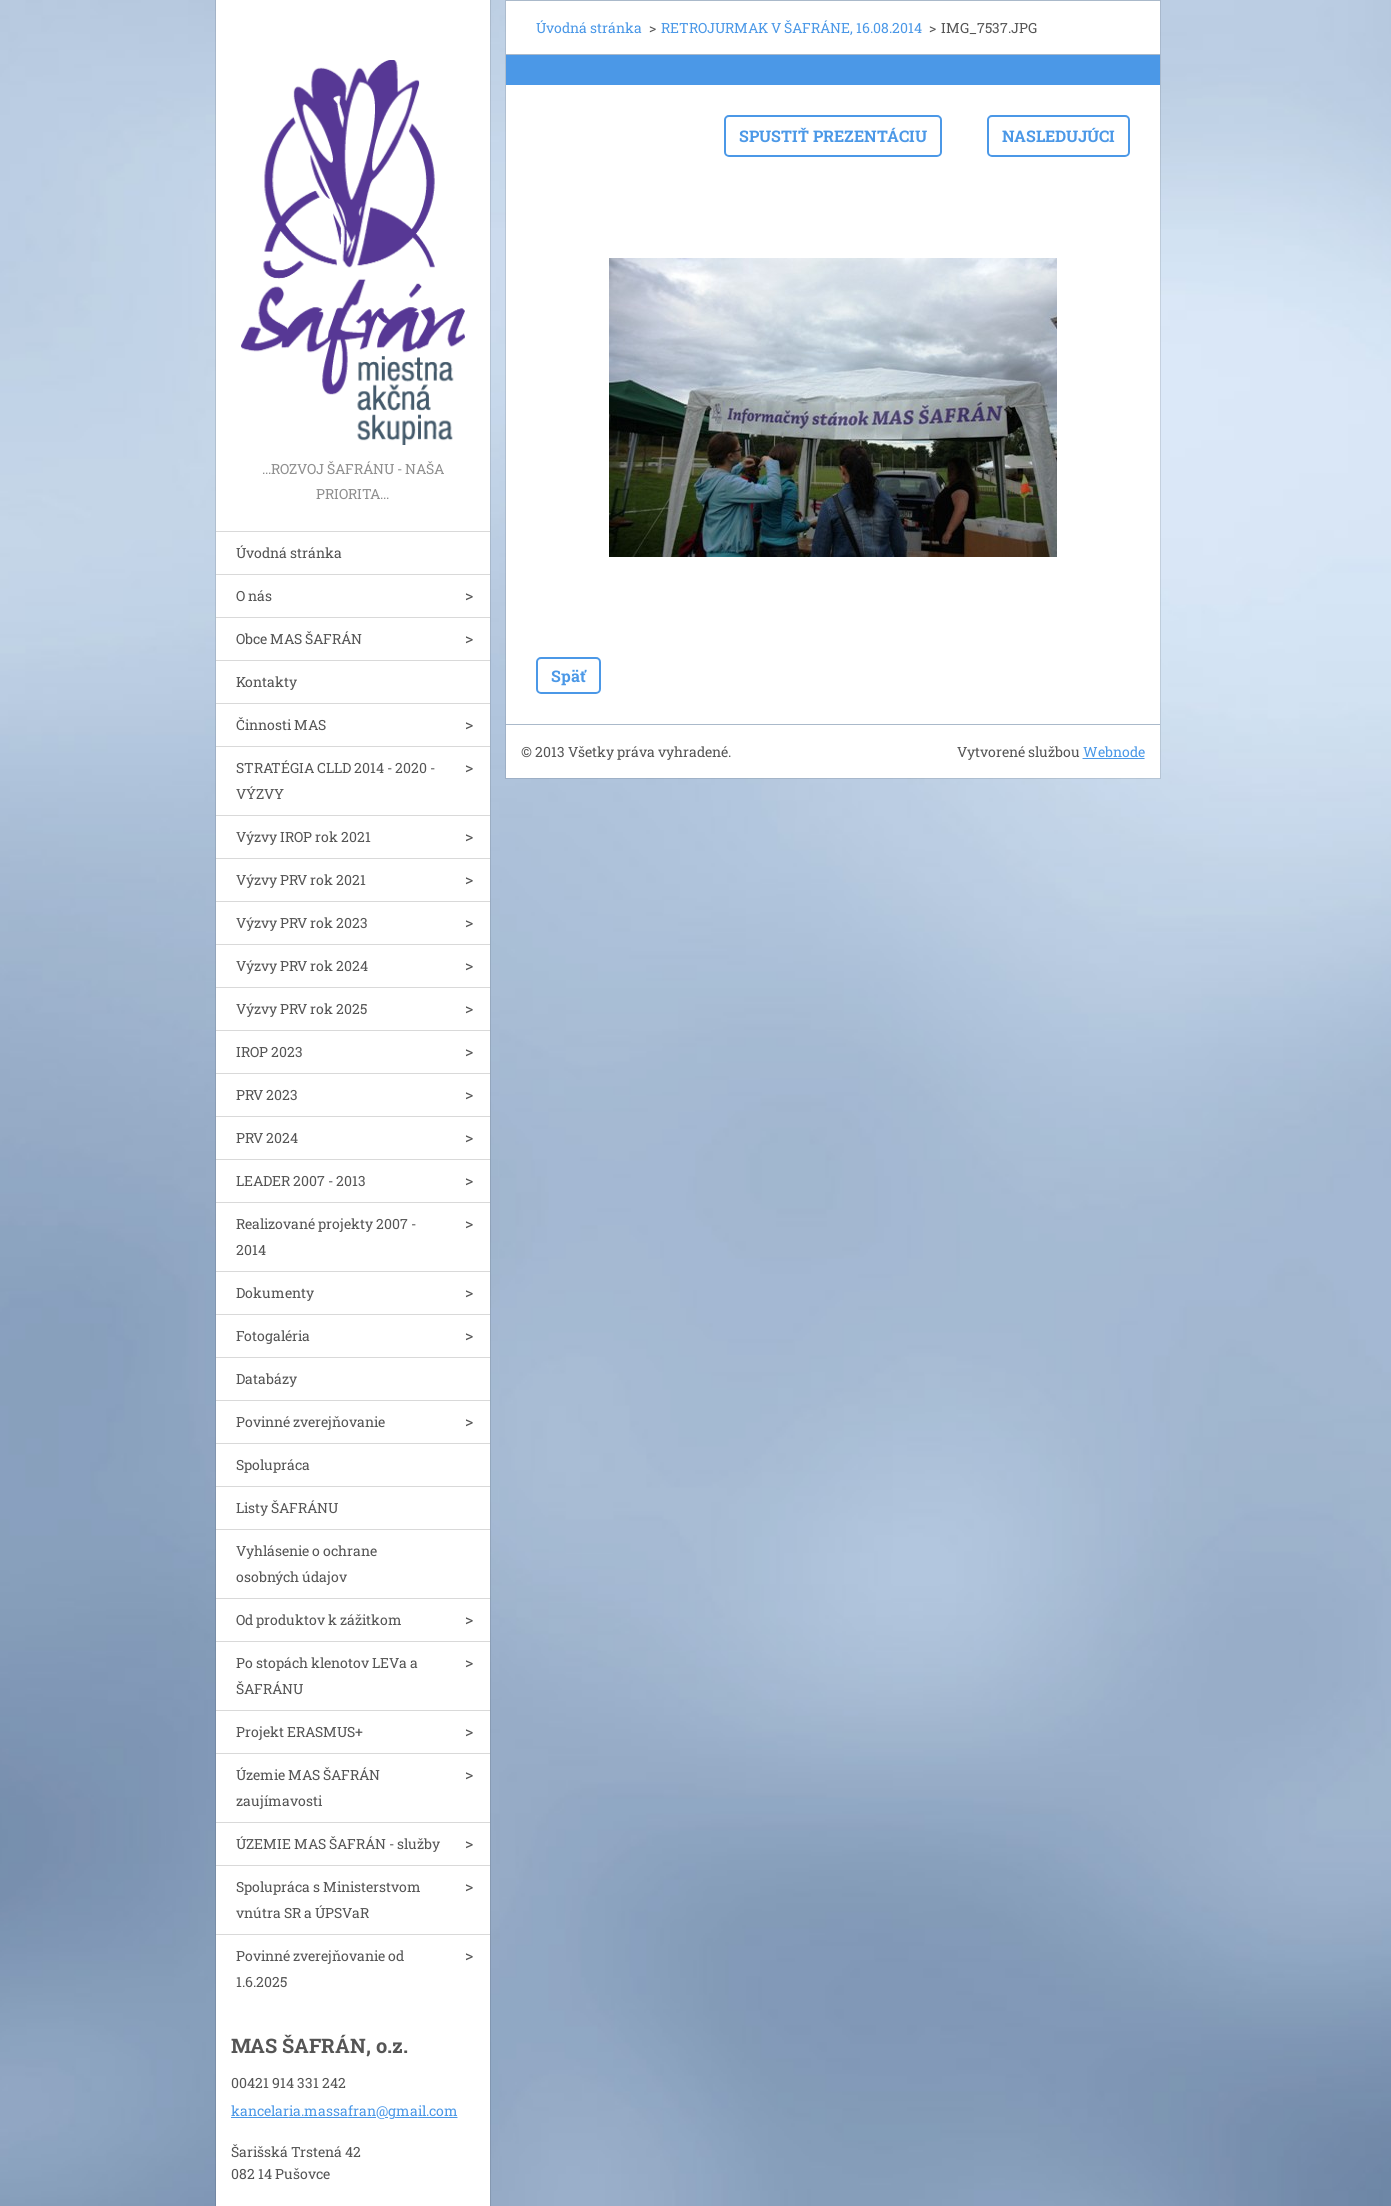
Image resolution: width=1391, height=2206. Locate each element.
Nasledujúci (1058, 135)
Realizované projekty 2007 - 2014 (326, 1236)
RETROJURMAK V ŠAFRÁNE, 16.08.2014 (791, 27)
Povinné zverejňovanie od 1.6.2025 (320, 1968)
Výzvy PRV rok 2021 (301, 879)
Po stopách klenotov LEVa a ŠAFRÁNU (327, 1675)
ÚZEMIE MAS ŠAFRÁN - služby (338, 1843)
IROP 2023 (269, 1051)
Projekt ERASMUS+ (299, 1731)
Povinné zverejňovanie (310, 1421)
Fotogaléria (273, 1335)
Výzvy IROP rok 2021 (303, 836)
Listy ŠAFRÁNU (287, 1507)
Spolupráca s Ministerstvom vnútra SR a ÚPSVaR (328, 1899)
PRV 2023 (267, 1094)
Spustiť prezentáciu (833, 135)
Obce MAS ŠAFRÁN (299, 638)
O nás (254, 595)
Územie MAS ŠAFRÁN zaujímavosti (308, 1787)
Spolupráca (273, 1464)
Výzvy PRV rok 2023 (302, 922)
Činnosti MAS (281, 724)
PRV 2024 (267, 1137)
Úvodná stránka (289, 552)
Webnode (1114, 751)
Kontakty (266, 681)
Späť (568, 675)
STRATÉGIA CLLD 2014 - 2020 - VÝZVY (335, 780)
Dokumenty (275, 1292)
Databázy (266, 1378)
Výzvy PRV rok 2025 (301, 1008)
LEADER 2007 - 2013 (301, 1180)
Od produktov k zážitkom (319, 1619)
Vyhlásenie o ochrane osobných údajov (306, 1563)
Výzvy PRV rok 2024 (302, 965)
